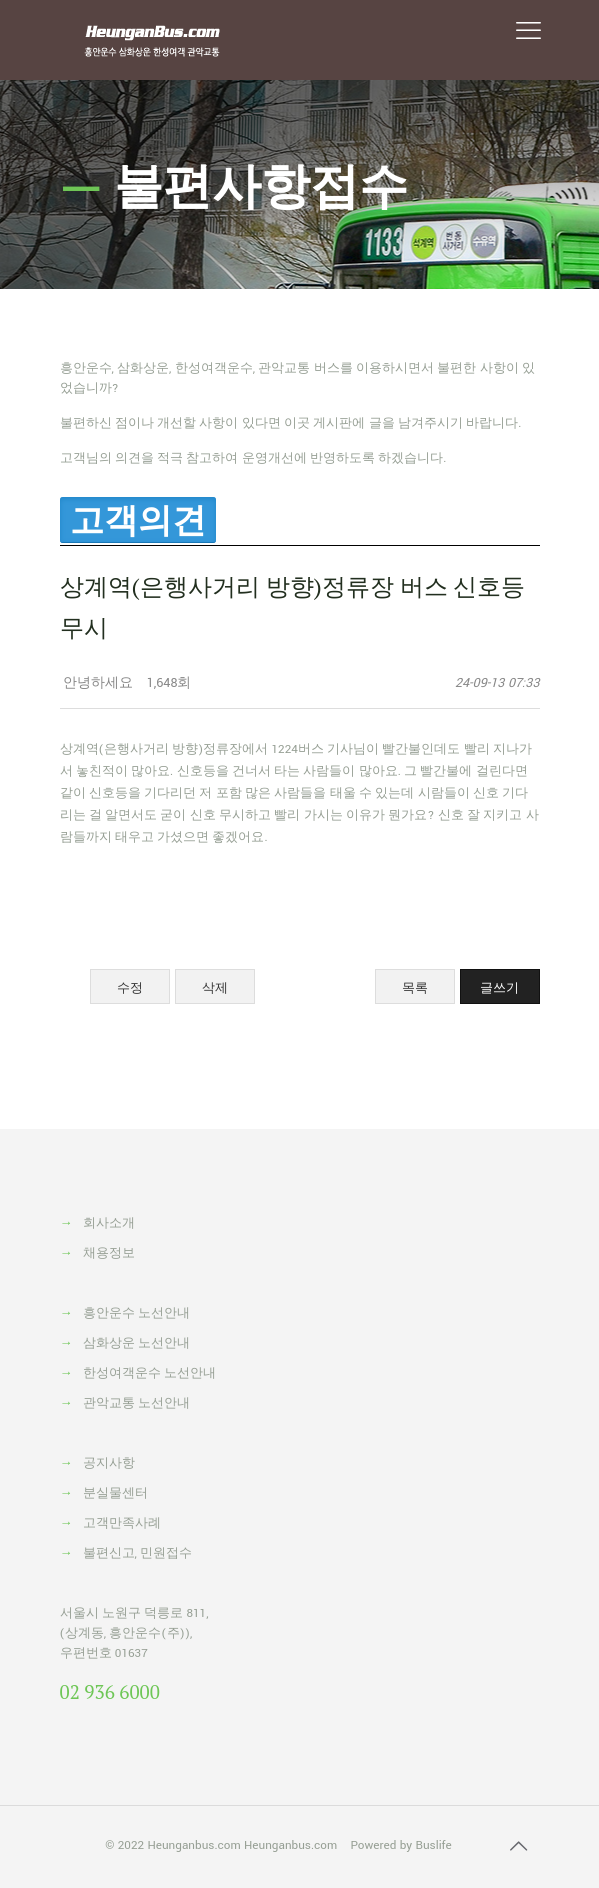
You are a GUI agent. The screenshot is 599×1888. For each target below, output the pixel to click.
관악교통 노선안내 (136, 1403)
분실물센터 (115, 1493)
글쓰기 (499, 987)
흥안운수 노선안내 (136, 1313)
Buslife (433, 1845)
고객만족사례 (122, 1523)
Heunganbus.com (193, 1845)
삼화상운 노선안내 (136, 1343)
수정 (130, 987)
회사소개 (109, 1223)
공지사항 (109, 1463)
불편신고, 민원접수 (138, 1553)
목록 (415, 987)
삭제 (215, 987)
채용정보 (109, 1253)
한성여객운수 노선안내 (149, 1373)
